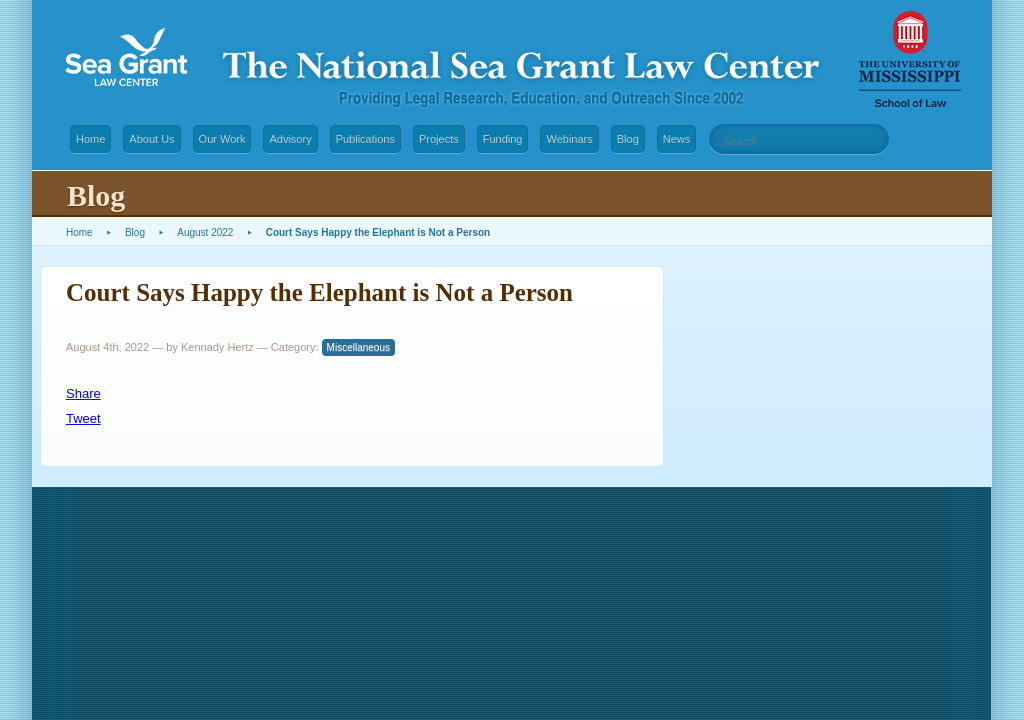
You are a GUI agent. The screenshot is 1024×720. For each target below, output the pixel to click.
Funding (503, 139)
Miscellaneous (358, 347)
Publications (365, 139)
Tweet (83, 418)
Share (83, 393)
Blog (628, 139)
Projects (439, 139)
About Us (151, 139)
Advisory (290, 139)
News (677, 139)
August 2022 (205, 232)
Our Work (222, 139)
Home (90, 139)
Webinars (569, 139)
